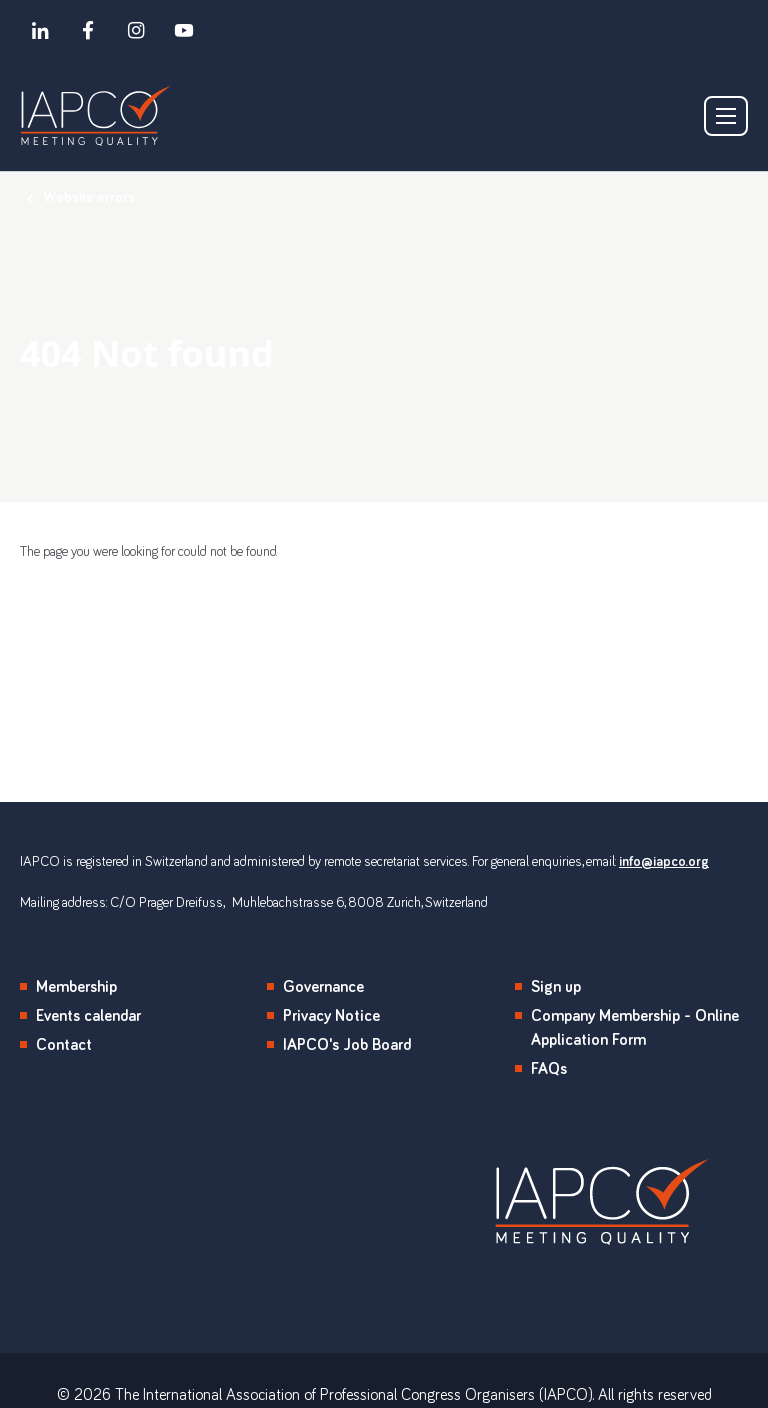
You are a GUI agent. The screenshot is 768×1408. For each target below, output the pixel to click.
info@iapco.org (664, 862)
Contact (64, 1045)
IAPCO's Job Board (347, 1045)
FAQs (549, 1069)
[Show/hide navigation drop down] (726, 116)
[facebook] (88, 30)
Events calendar (88, 1016)
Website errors (89, 198)
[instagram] (136, 30)
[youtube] (184, 30)
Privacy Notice (331, 1016)
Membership (76, 987)
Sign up (556, 987)
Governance (323, 987)
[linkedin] (40, 30)
